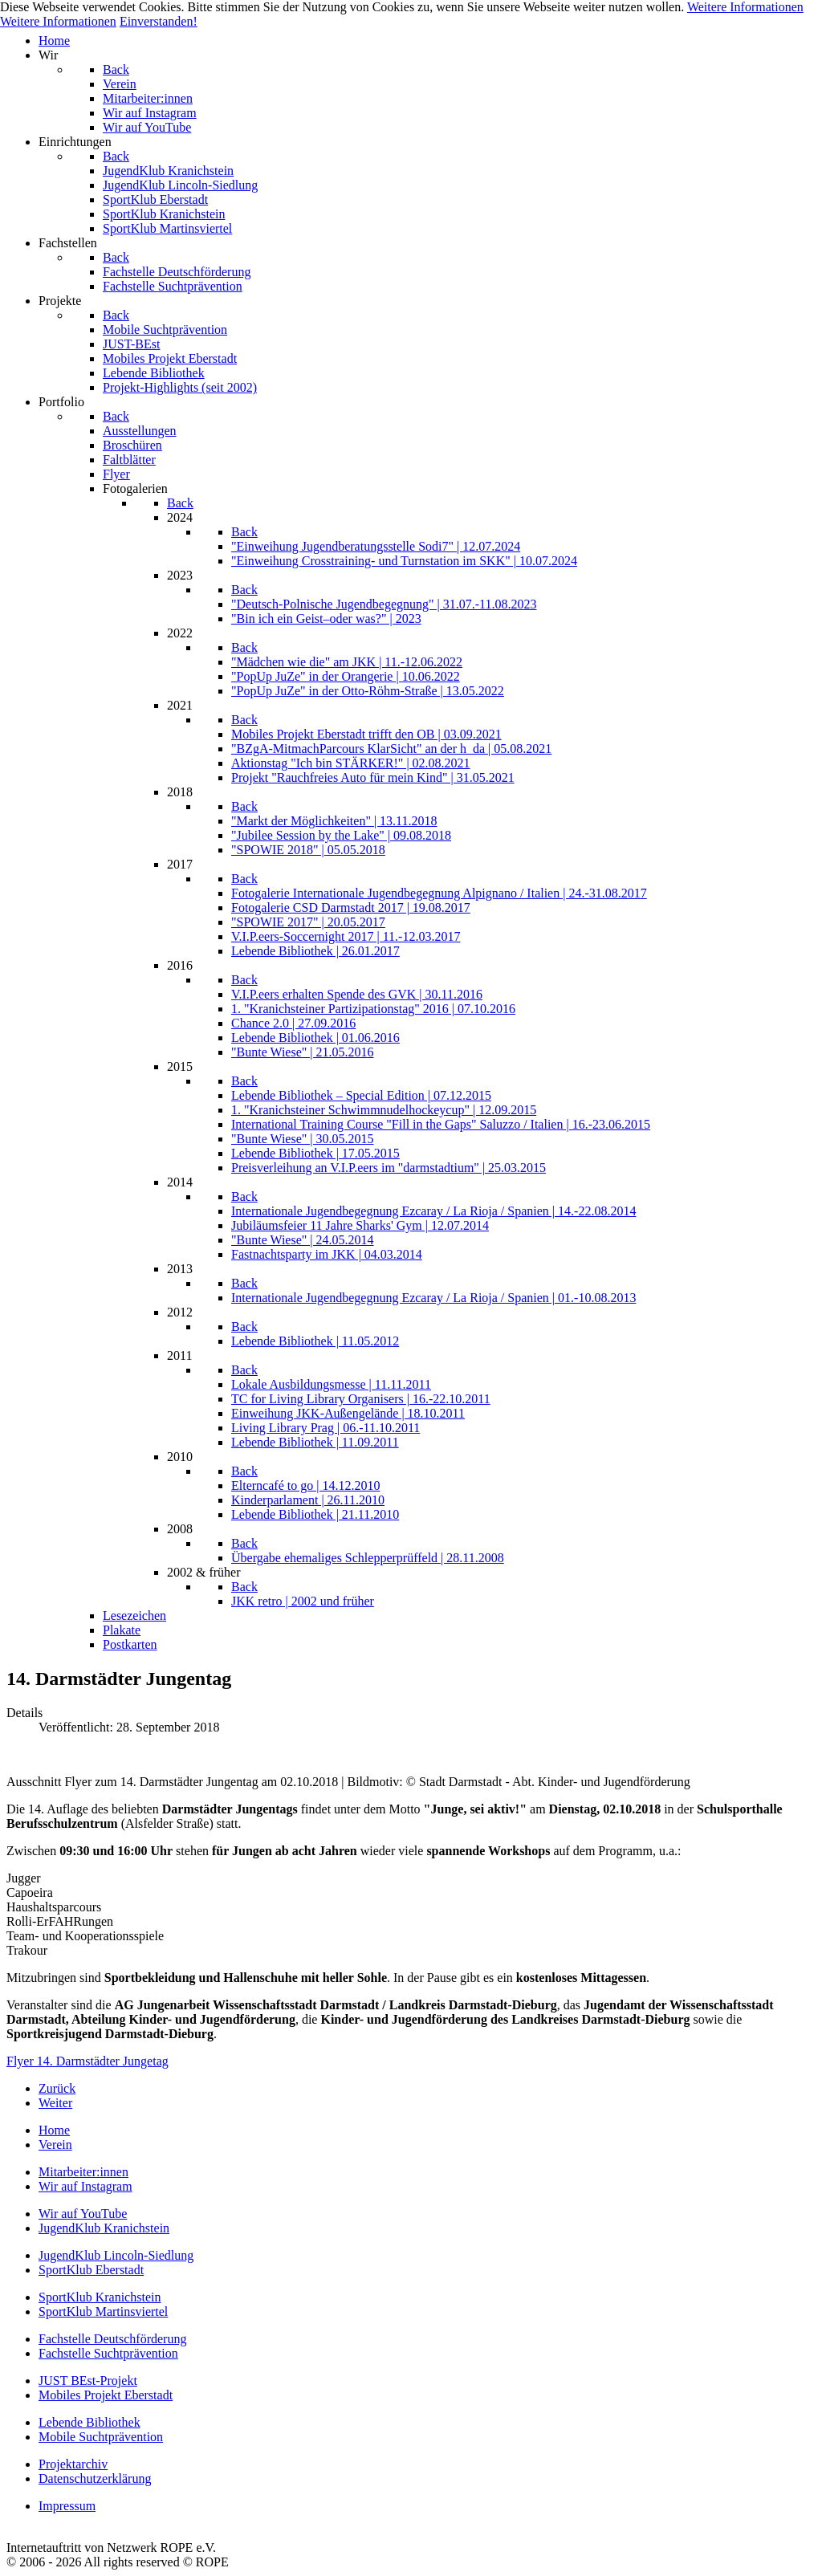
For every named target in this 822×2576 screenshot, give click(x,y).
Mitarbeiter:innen (83, 2172)
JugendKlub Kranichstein (104, 2228)
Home (54, 2130)
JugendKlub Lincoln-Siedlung (116, 2255)
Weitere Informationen (745, 7)
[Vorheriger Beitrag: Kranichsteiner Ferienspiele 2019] (57, 2088)
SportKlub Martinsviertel (103, 2311)
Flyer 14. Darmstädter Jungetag (87, 2061)
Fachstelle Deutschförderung (112, 2339)
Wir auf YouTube (83, 2213)
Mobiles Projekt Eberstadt (106, 2395)
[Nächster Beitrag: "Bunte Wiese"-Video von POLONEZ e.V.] (55, 2103)
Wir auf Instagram (85, 2186)
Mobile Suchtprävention (101, 2437)
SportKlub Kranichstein (100, 2297)
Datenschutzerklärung (95, 2478)
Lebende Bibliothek (89, 2422)
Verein (55, 2144)
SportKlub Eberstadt (91, 2270)
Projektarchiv (73, 2464)
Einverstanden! (158, 21)
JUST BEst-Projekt (88, 2380)
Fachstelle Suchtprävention (108, 2353)
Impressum (67, 2506)
